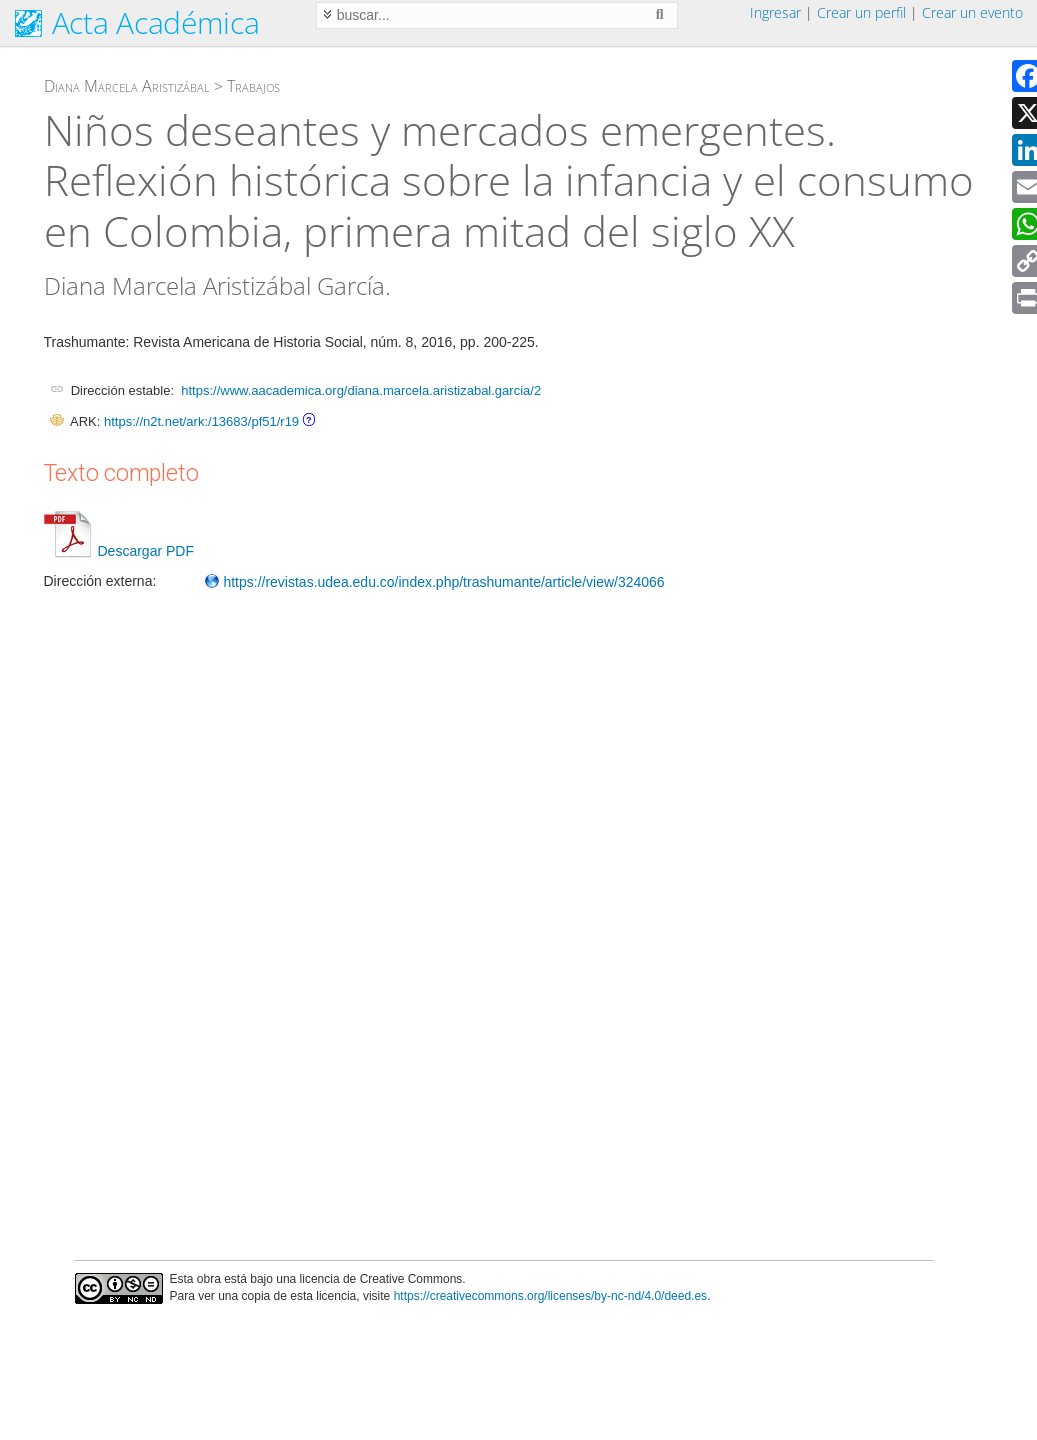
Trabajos (253, 86)
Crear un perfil (861, 12)
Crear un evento (972, 12)
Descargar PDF (119, 551)
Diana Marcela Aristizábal (127, 86)
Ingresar (775, 12)
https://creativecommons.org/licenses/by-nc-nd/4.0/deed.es (551, 1296)
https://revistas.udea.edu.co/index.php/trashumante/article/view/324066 (434, 582)
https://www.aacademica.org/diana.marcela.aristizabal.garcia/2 (361, 390)
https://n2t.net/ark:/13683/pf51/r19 (201, 421)
